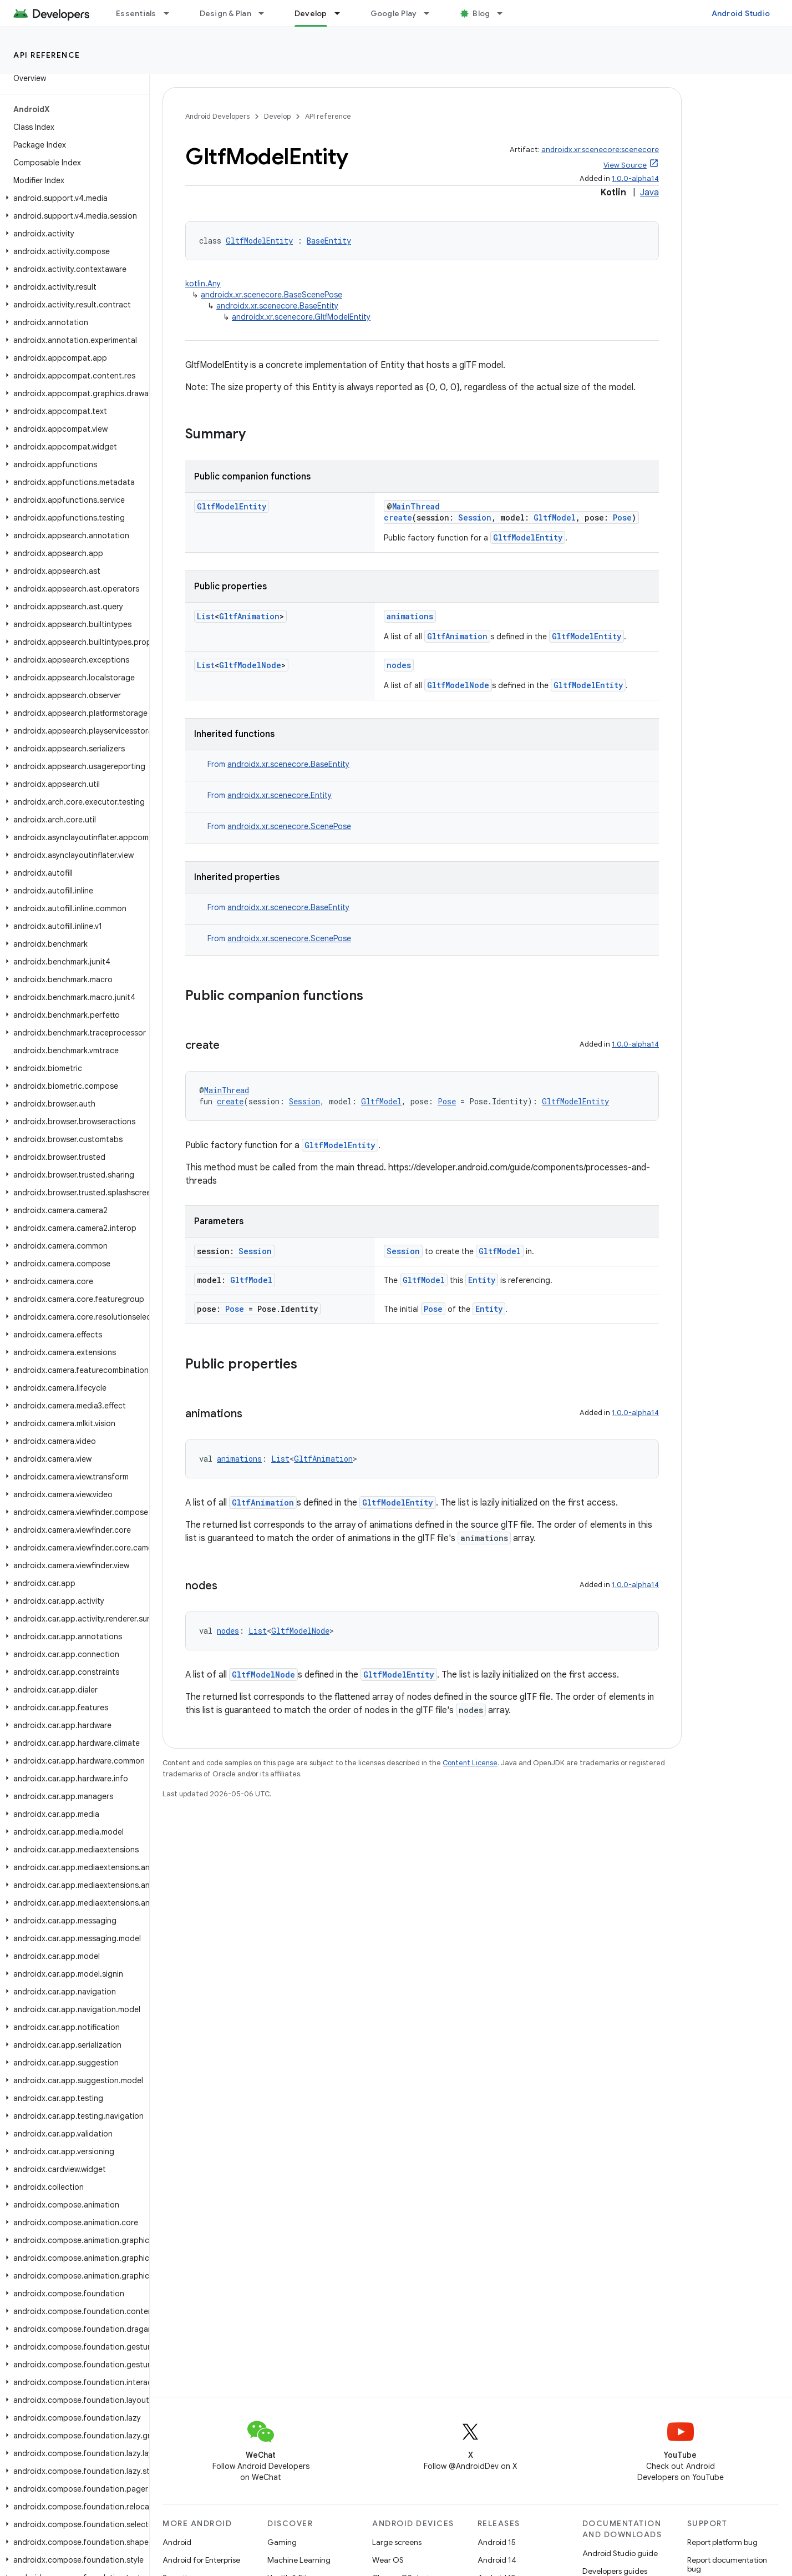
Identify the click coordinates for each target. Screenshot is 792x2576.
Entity (481, 1280)
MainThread (416, 506)
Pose (622, 517)
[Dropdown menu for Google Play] (431, 13)
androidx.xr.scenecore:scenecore (600, 149)
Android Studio (741, 13)
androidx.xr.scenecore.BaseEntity (277, 306)
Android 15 (497, 2542)
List (206, 616)
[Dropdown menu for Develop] (342, 13)
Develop (277, 116)
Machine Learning (299, 2560)
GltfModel (555, 517)
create (398, 517)
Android (177, 2542)
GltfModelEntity (259, 240)
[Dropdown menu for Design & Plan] (266, 13)
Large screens (397, 2542)
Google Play (393, 13)
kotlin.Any (203, 284)
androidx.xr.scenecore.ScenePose (289, 826)
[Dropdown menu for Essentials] (171, 13)
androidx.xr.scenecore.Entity (279, 795)
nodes (399, 665)
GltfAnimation (249, 616)
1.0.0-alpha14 (635, 178)
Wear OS (388, 2560)
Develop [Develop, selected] (311, 13)
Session (474, 517)
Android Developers (217, 116)
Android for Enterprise (201, 2560)
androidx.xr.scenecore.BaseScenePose (271, 295)
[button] (72, 198)
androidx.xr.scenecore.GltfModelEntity (301, 317)
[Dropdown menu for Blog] (505, 13)
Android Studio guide (620, 2553)
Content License (470, 1762)
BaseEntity (329, 240)
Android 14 (497, 2560)
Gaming (282, 2542)
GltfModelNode (250, 665)
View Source (625, 165)
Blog (481, 13)
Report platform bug (722, 2542)
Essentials (136, 13)
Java (649, 192)
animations (410, 616)
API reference (46, 55)
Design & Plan (225, 13)
